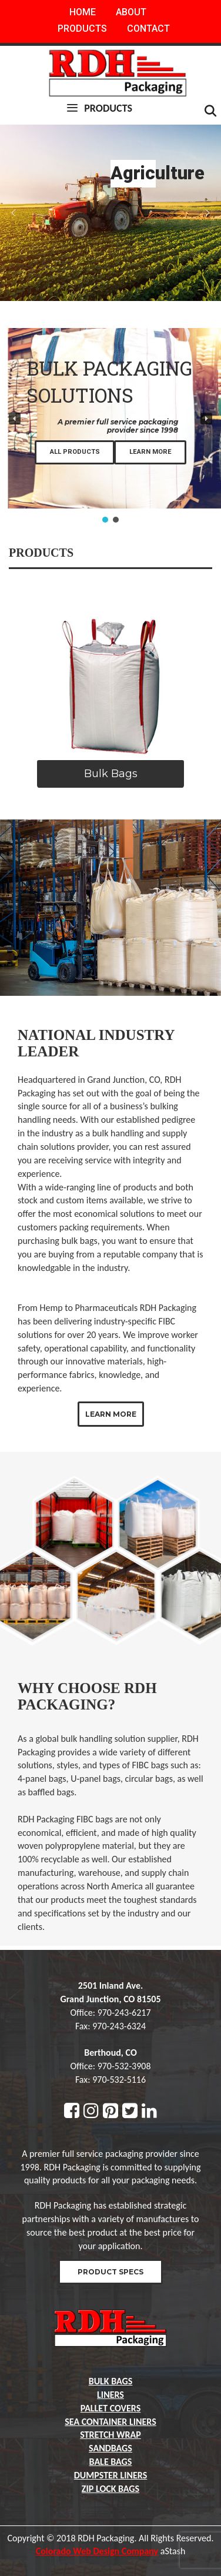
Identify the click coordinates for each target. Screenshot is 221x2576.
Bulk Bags (111, 2381)
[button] (13, 213)
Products (82, 28)
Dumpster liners (111, 2475)
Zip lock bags (110, 2488)
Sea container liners (110, 2421)
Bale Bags (110, 2461)
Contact (148, 28)
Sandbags (110, 2448)
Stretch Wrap (110, 2434)
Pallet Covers (111, 2408)
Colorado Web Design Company (97, 2551)
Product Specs (110, 2271)
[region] (110, 213)
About (131, 12)
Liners (110, 2394)
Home (82, 12)
